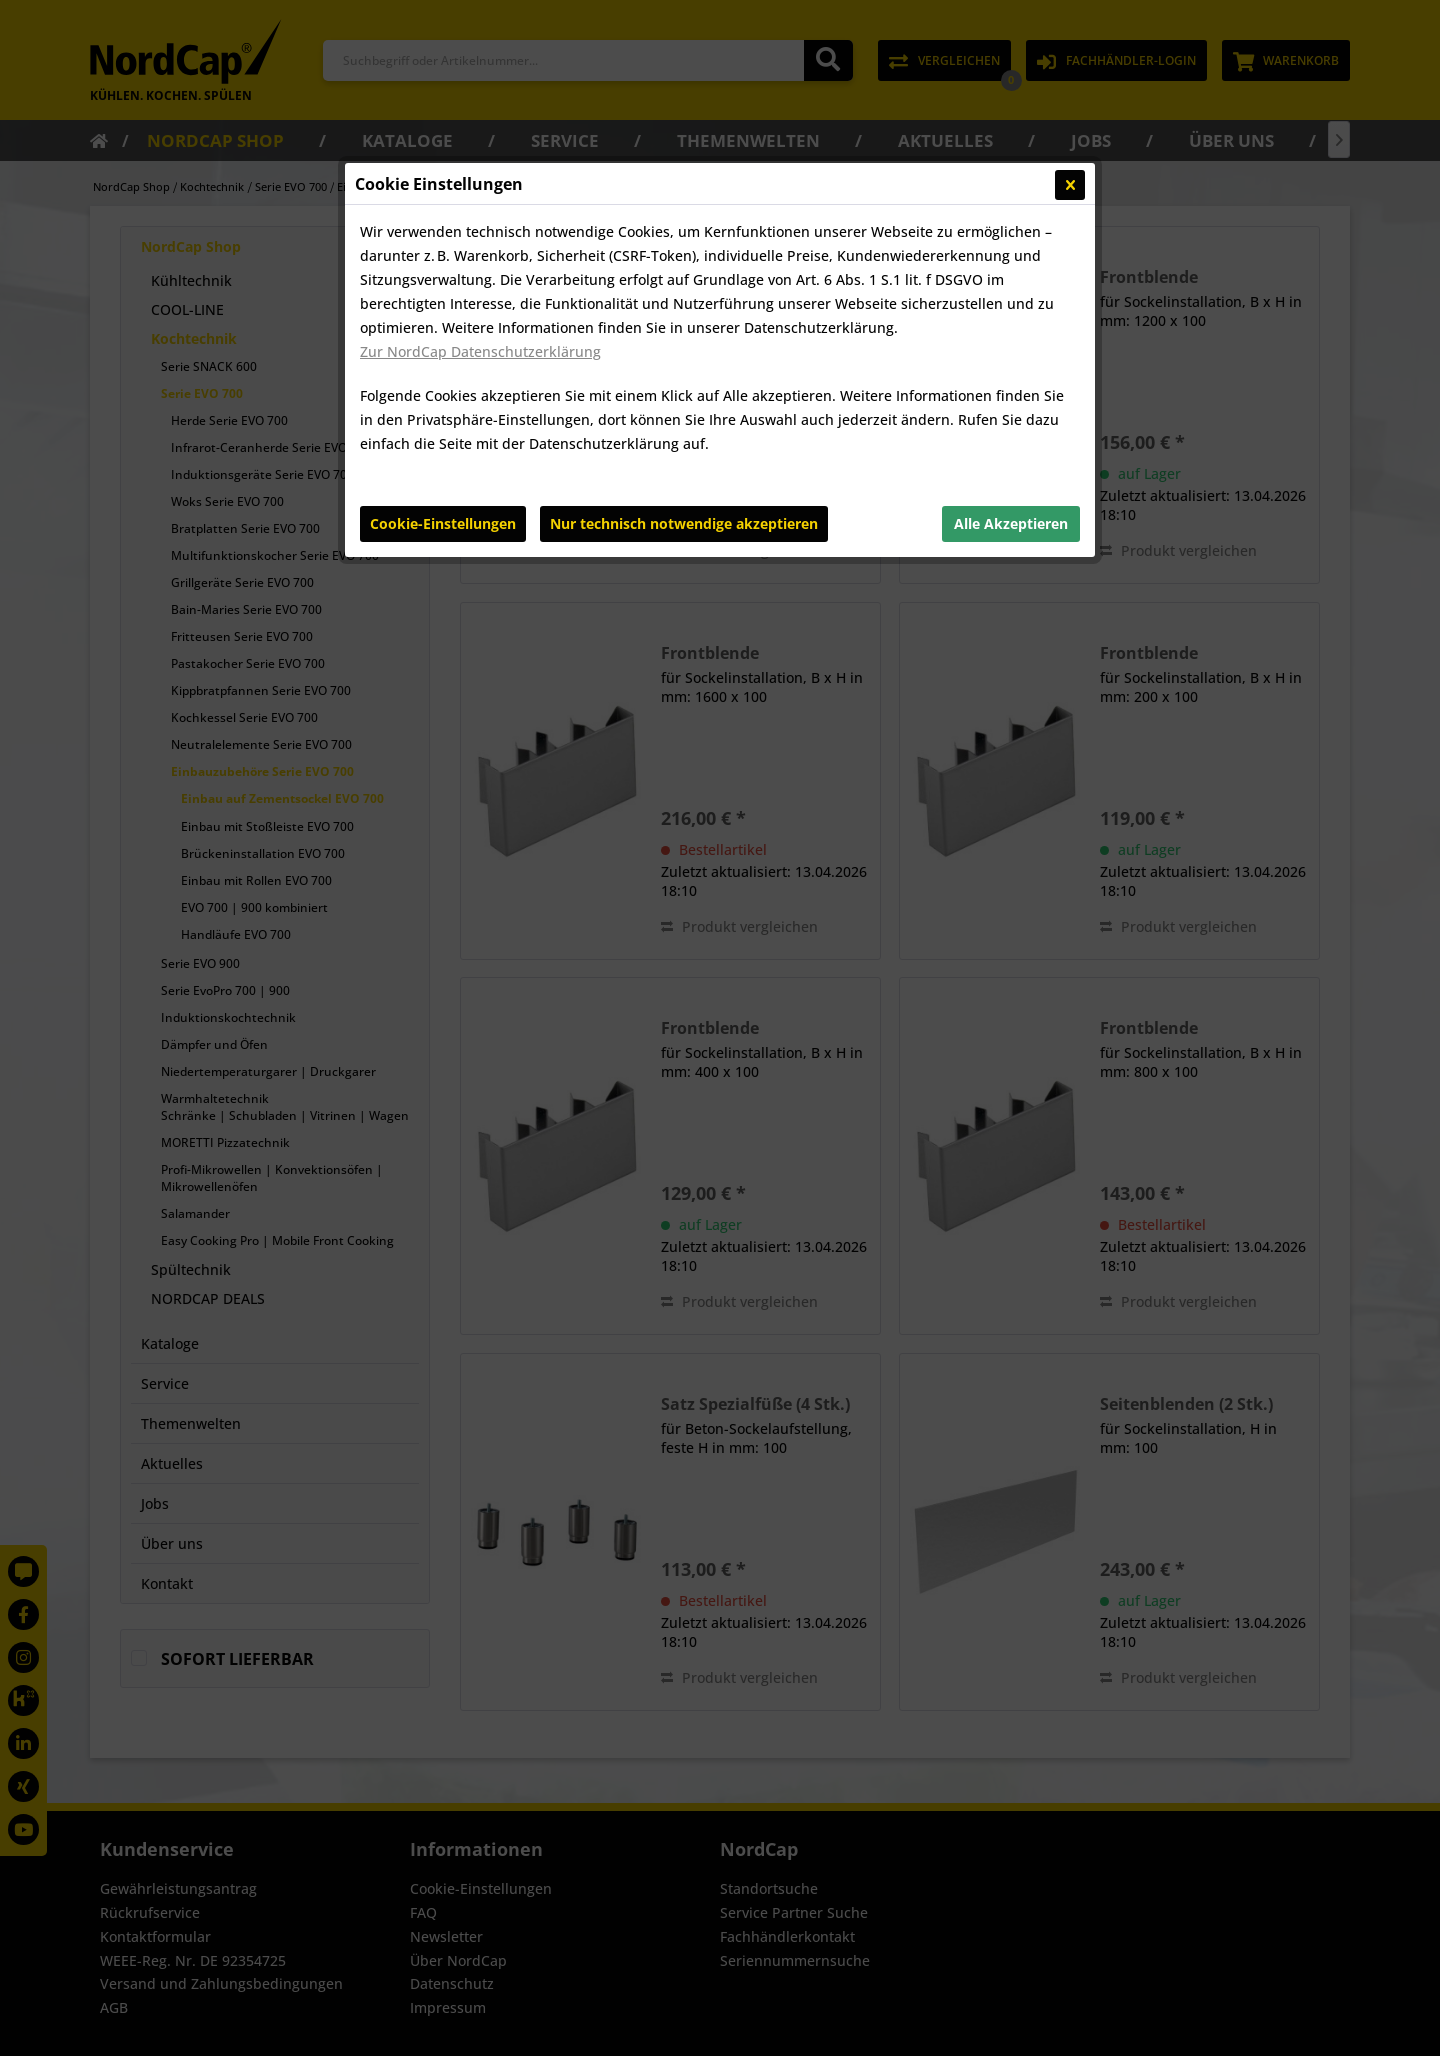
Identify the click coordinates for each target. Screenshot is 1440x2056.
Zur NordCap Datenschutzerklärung (480, 351)
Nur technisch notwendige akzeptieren (684, 523)
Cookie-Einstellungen (443, 523)
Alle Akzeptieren (1011, 523)
